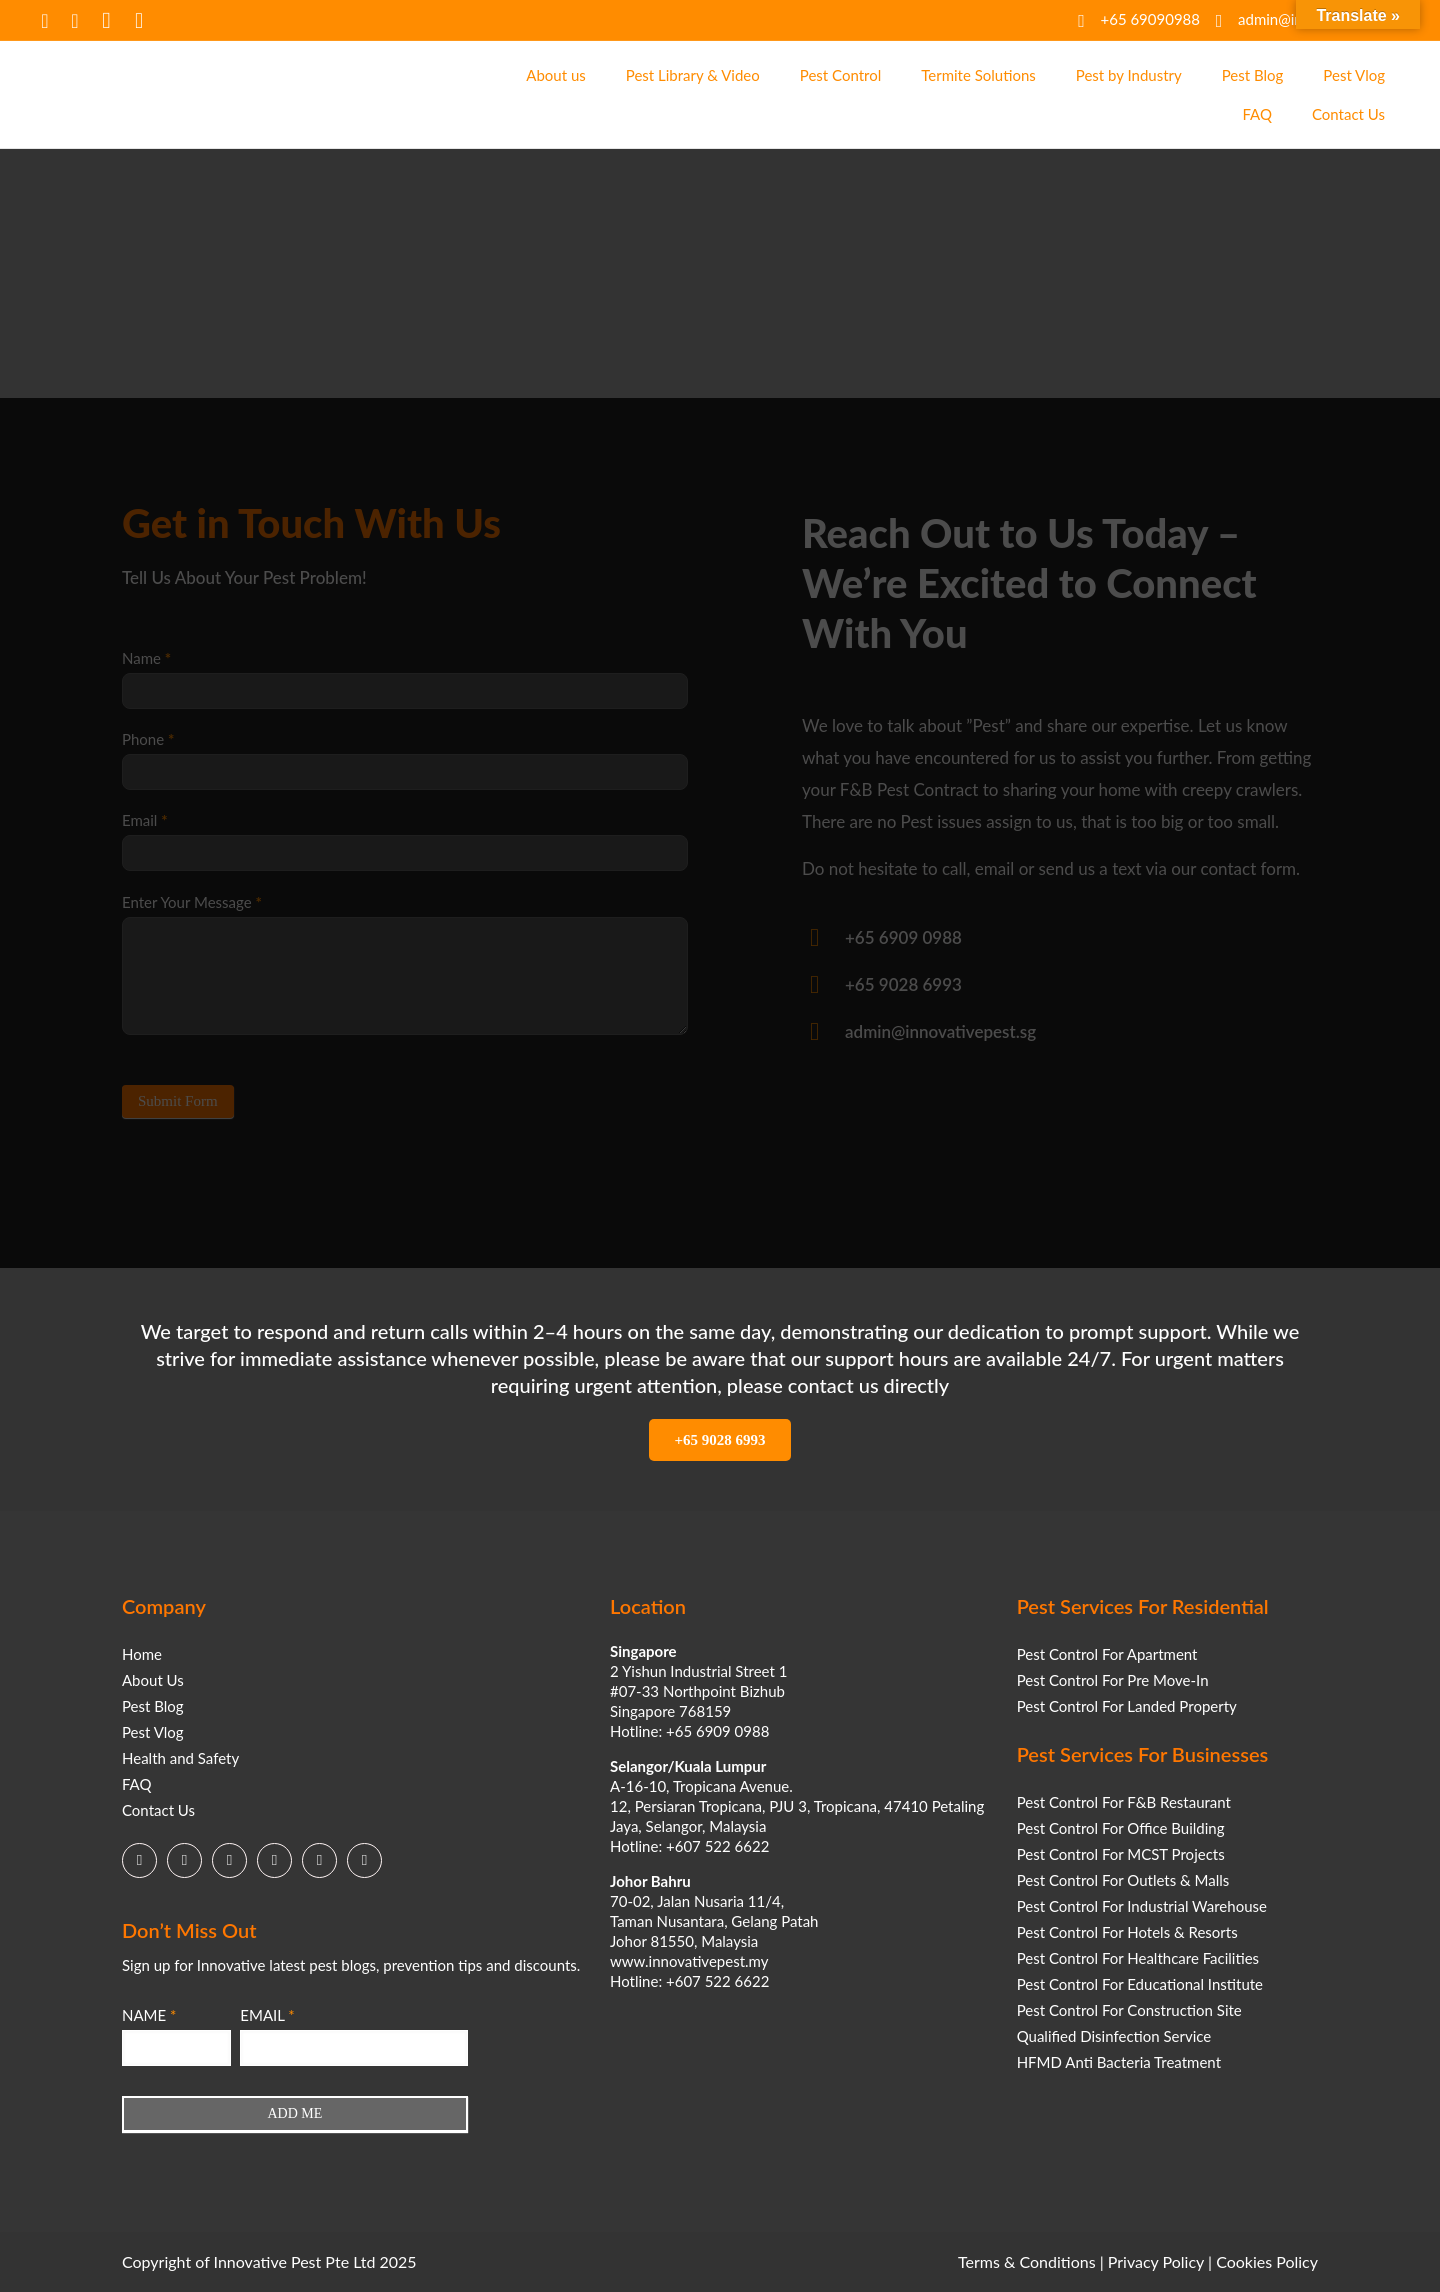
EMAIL (267, 2015)
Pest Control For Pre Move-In (1113, 1680)
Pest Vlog (153, 1732)
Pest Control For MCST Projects (1121, 1854)
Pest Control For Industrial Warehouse (1142, 1906)
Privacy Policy (1156, 2261)
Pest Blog (153, 1706)
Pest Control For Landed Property (1127, 1706)
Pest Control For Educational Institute (1140, 1984)
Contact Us (158, 1810)
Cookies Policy (1267, 2261)
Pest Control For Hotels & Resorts (1127, 1932)
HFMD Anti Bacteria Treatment (1119, 2062)
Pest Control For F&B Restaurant (1124, 1802)
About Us (153, 1680)
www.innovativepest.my (689, 1961)
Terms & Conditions (1027, 2261)
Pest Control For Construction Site (1129, 2010)
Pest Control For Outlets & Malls (1123, 1880)
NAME (149, 2015)
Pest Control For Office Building (1121, 1828)
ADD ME (294, 2113)
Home (142, 1654)
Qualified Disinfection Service (1114, 2036)
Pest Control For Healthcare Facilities (1138, 1958)
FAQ (137, 1784)
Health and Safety (180, 1758)
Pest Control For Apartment (1107, 1654)
